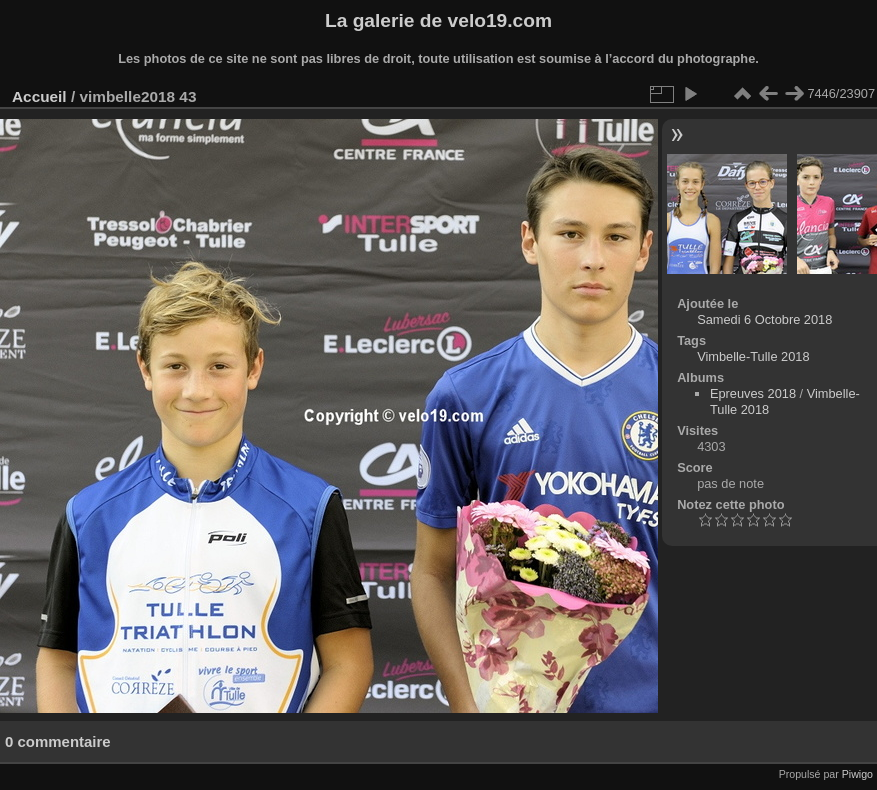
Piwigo (857, 774)
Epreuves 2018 (753, 393)
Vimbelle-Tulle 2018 (753, 356)
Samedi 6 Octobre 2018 (764, 319)
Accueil (39, 96)
